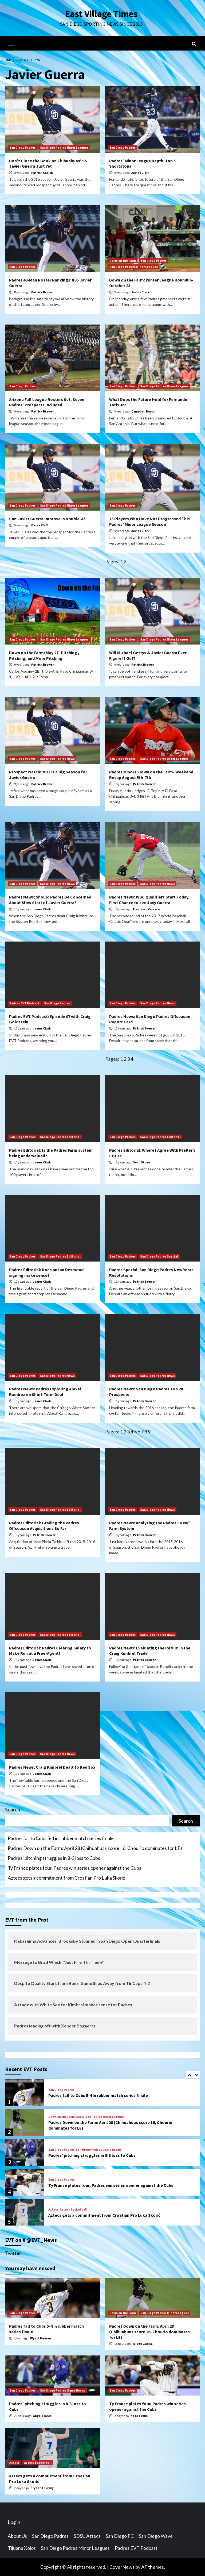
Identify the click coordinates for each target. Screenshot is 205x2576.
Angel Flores (42, 2416)
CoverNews (122, 2567)
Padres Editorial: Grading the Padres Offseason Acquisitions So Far (44, 1525)
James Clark (140, 173)
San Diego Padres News (57, 759)
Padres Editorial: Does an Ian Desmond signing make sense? (46, 1272)
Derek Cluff (39, 525)
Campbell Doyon (143, 411)
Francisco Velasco (146, 909)
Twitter (13, 2253)
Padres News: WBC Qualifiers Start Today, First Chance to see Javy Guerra (149, 899)
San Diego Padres (22, 147)
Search (12, 1810)
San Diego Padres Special (159, 1256)
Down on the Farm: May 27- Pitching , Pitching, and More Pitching (44, 655)
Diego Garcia (143, 2344)
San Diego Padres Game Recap (98, 2149)
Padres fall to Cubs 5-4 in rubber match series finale (61, 1838)
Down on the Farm (122, 261)
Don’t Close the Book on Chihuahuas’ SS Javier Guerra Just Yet (48, 163)
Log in (14, 2522)
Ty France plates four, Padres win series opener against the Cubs (74, 1868)
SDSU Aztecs (87, 2536)
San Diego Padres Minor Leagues (64, 147)
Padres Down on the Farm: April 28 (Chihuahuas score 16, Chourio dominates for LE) (95, 1848)
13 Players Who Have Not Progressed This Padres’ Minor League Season (149, 521)
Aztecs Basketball (73, 2209)
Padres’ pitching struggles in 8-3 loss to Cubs (54, 1858)
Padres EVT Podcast (24, 1003)
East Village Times (101, 14)
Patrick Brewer (42, 292)
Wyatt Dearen (40, 2338)
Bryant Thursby (42, 2488)
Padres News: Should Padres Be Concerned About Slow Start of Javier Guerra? (50, 899)
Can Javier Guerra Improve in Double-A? (47, 518)
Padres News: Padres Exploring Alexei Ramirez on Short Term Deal (45, 1391)
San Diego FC (120, 2536)
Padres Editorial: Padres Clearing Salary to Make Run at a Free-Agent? (50, 1650)
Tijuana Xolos (22, 2548)
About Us (17, 2536)
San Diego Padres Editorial (60, 1137)
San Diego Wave (156, 2536)
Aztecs (53, 2209)
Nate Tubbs (139, 2416)
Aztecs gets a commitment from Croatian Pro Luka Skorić (66, 1878)
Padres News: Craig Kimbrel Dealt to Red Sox (52, 1767)
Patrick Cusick (42, 173)
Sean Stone (141, 1162)
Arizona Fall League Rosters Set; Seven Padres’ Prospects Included (46, 402)
